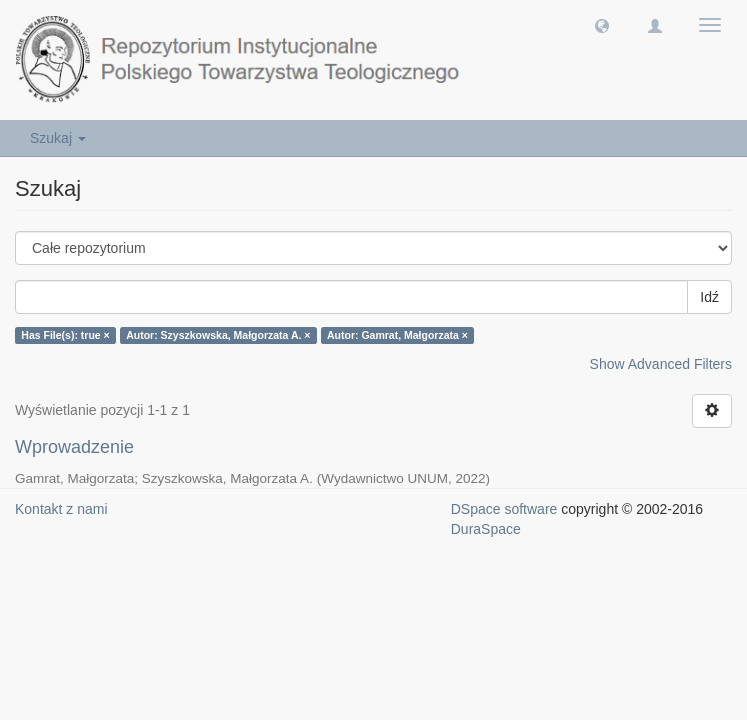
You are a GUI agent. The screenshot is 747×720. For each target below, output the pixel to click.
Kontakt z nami (61, 509)
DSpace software (504, 509)
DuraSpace (486, 529)
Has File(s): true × (65, 335)
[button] (602, 25)
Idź (709, 297)
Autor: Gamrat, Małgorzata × (397, 335)
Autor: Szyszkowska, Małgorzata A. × (218, 335)
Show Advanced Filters (661, 364)
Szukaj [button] (58, 138)
